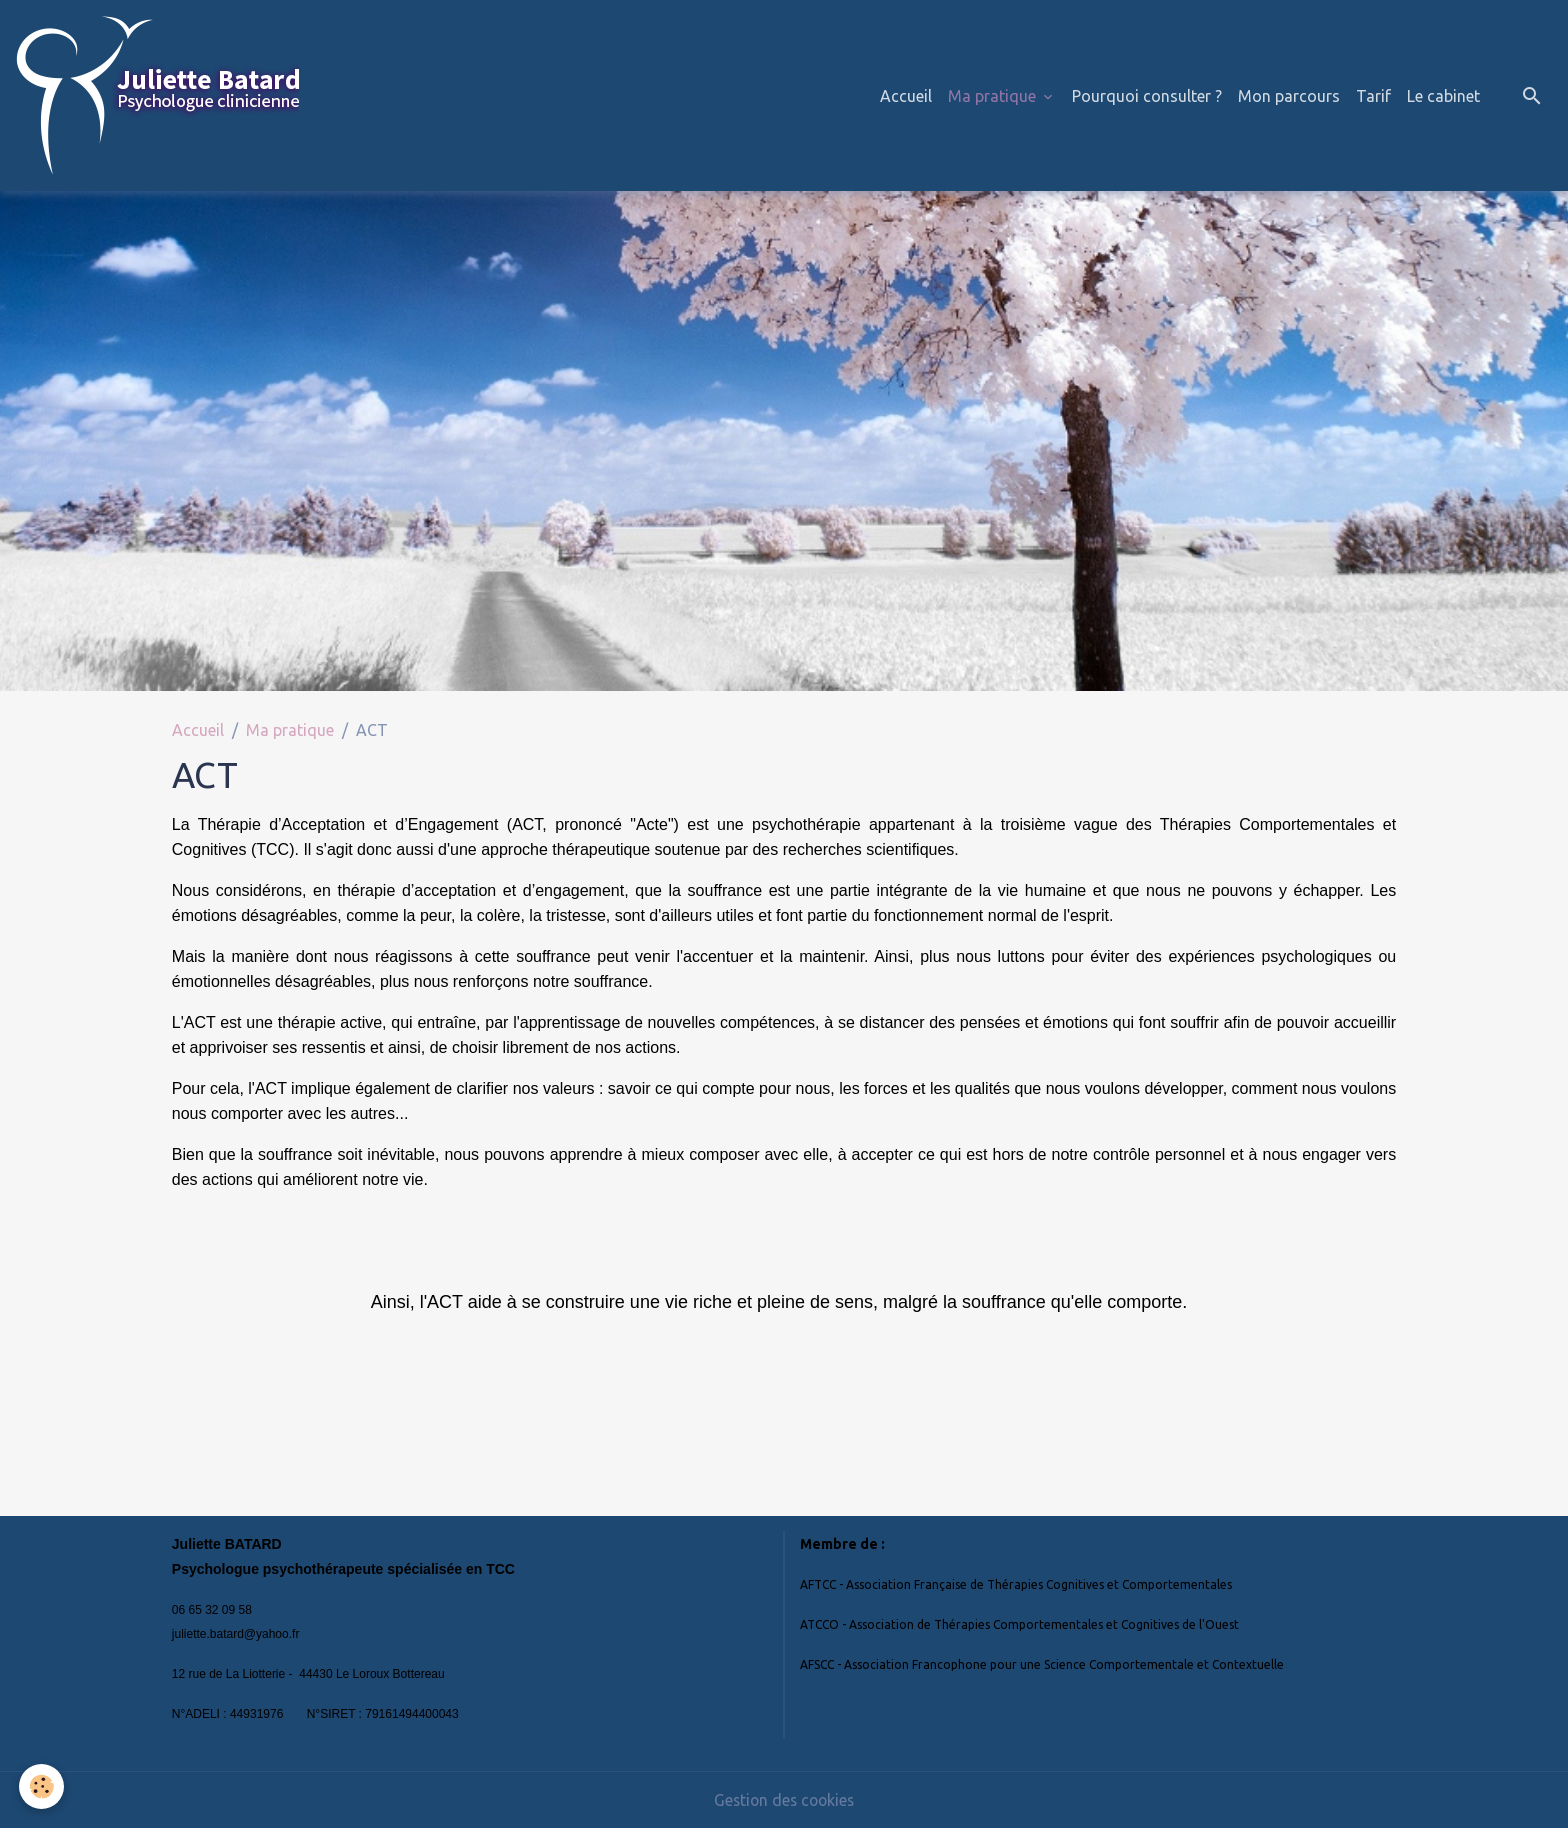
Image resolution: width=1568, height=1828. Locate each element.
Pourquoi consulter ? (1147, 96)
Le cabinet (1443, 96)
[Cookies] (42, 1786)
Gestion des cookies (784, 1800)
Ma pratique (994, 96)
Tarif (1373, 96)
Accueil (906, 96)
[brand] (161, 95)
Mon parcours (1289, 96)
